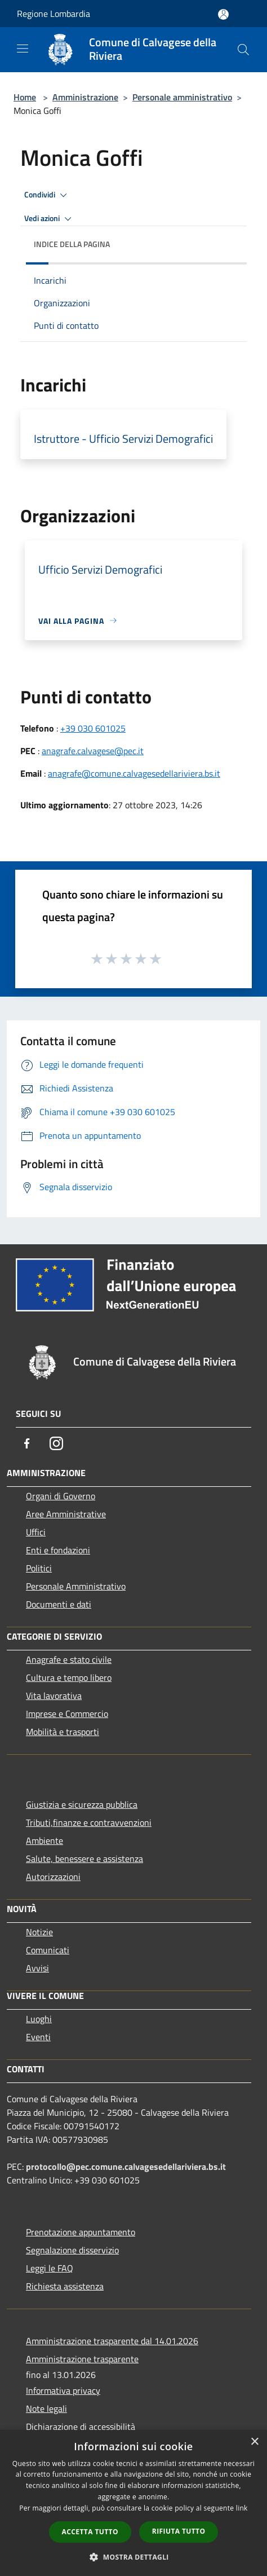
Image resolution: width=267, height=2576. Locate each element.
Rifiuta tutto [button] (179, 2531)
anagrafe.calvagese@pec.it (93, 751)
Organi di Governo (60, 1496)
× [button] (254, 2442)
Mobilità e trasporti (62, 1731)
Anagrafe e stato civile (69, 1659)
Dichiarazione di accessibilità (80, 2426)
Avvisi (37, 1968)
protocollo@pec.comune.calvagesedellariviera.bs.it (126, 2166)
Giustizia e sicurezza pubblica (81, 1804)
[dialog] (133, 2503)
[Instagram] (56, 1443)
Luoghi (39, 2018)
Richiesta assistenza (65, 2286)
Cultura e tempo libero (69, 1677)
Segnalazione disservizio (72, 2250)
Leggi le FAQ (49, 2268)
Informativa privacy (63, 2390)
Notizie (39, 1932)
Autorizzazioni (53, 1876)
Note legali (46, 2408)
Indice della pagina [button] (72, 244)
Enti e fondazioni (58, 1550)
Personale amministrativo (182, 97)
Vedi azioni (49, 219)
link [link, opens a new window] (242, 2508)
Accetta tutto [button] (90, 2532)
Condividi (47, 195)
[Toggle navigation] (22, 48)
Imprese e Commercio (67, 1713)
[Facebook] (27, 1443)
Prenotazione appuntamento (80, 2232)
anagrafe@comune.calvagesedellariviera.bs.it (134, 773)
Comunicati (47, 1950)
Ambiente (44, 1840)
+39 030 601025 (93, 728)
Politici (39, 1568)
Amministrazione (85, 97)
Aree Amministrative (66, 1514)
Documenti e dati (58, 1604)
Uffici (36, 1532)
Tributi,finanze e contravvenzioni (89, 1822)
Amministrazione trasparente (82, 2359)
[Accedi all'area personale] (223, 14)
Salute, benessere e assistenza (84, 1858)
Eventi (38, 2037)
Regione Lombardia (53, 13)
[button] (133, 2556)
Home (25, 97)
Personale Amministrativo (76, 1586)
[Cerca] (243, 49)
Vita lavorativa (54, 1695)
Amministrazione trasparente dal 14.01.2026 (112, 2341)
